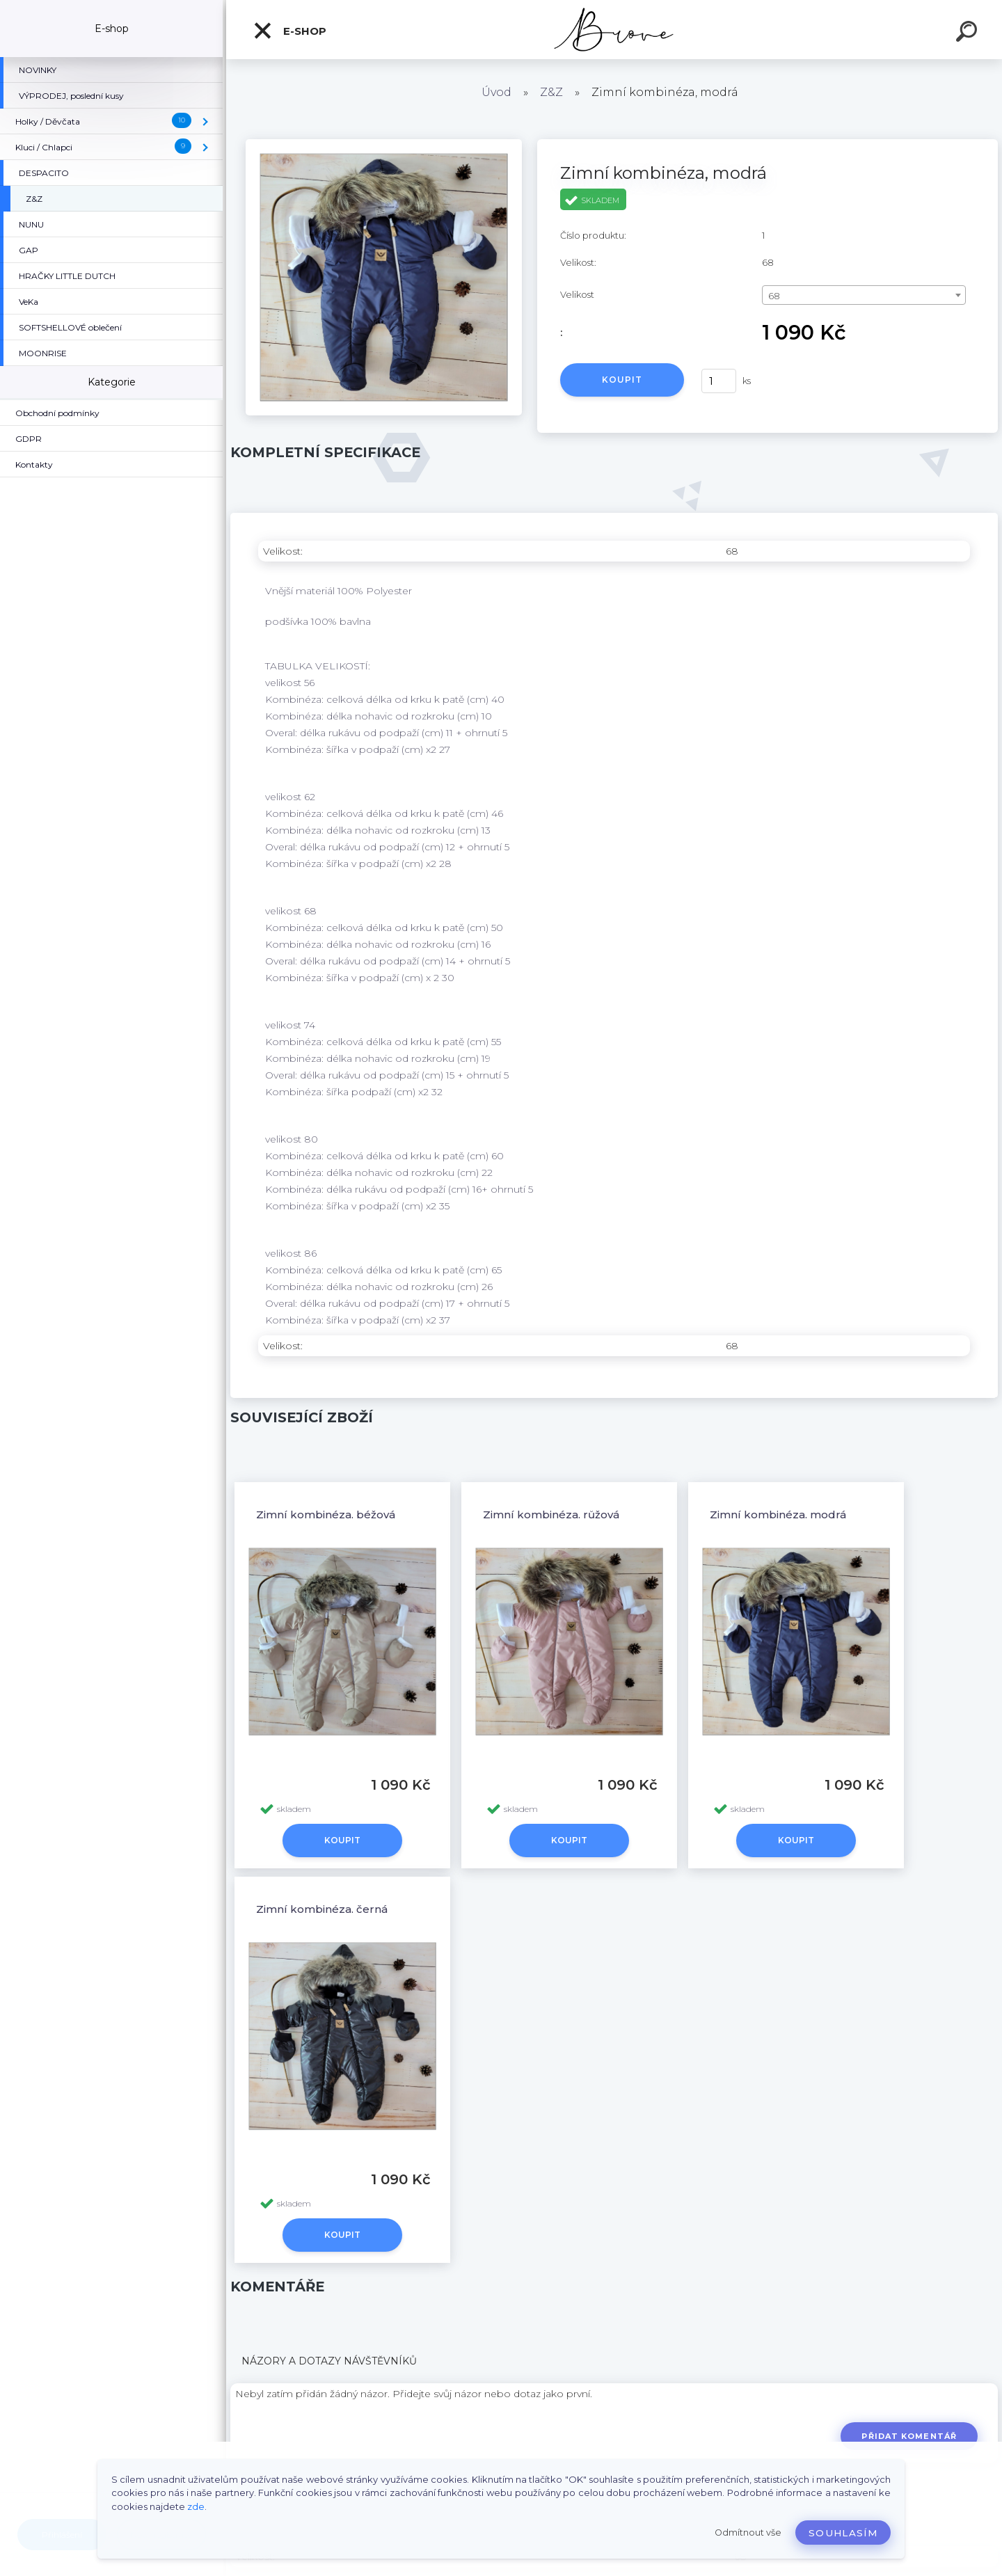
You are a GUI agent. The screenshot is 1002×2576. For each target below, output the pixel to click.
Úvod (496, 92)
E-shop (289, 30)
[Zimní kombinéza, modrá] (384, 144)
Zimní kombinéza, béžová (325, 1514)
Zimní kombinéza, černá (322, 1909)
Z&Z (551, 92)
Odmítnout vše (748, 2532)
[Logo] (614, 29)
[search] (968, 33)
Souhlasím (843, 2532)
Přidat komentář (909, 2436)
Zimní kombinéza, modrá (778, 1514)
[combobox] (864, 295)
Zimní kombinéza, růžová (551, 1514)
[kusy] (718, 381)
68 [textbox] (774, 295)
